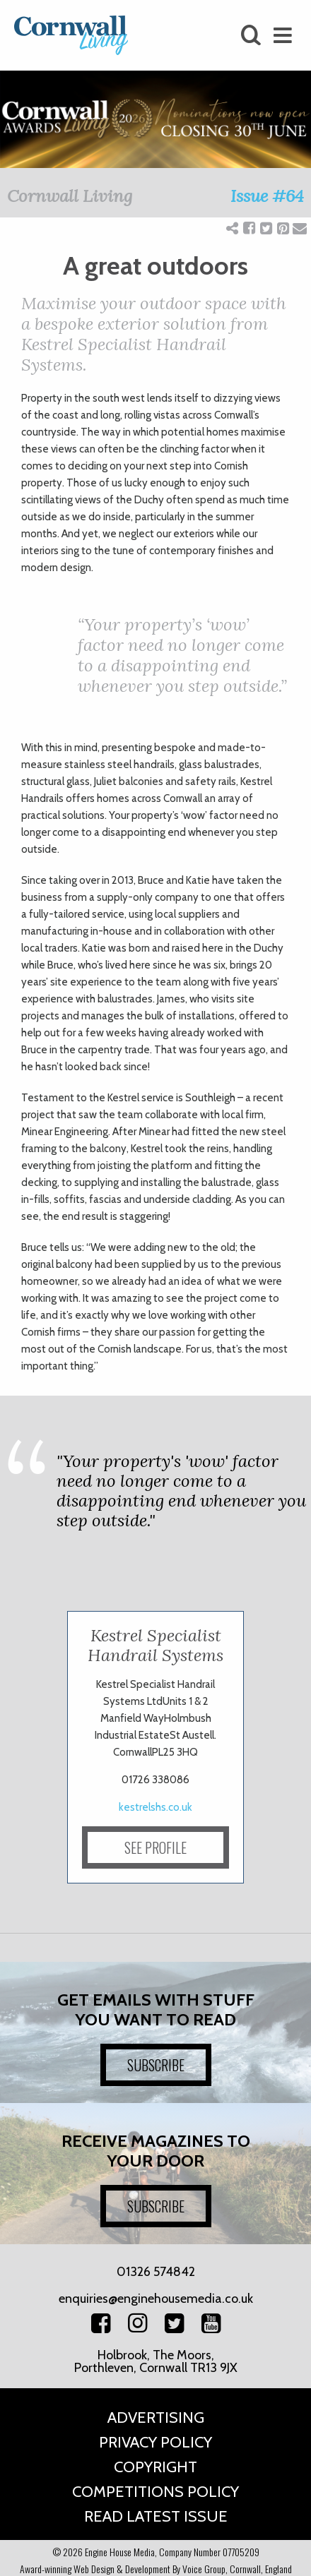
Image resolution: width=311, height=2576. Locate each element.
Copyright (155, 2466)
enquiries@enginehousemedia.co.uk (156, 2298)
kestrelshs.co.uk (155, 1807)
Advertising (155, 2417)
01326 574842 (156, 2271)
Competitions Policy (155, 2491)
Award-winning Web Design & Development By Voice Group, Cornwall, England (156, 2568)
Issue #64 (267, 196)
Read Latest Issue (156, 2516)
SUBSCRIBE (155, 2064)
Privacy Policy (155, 2442)
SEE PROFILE (155, 1847)
